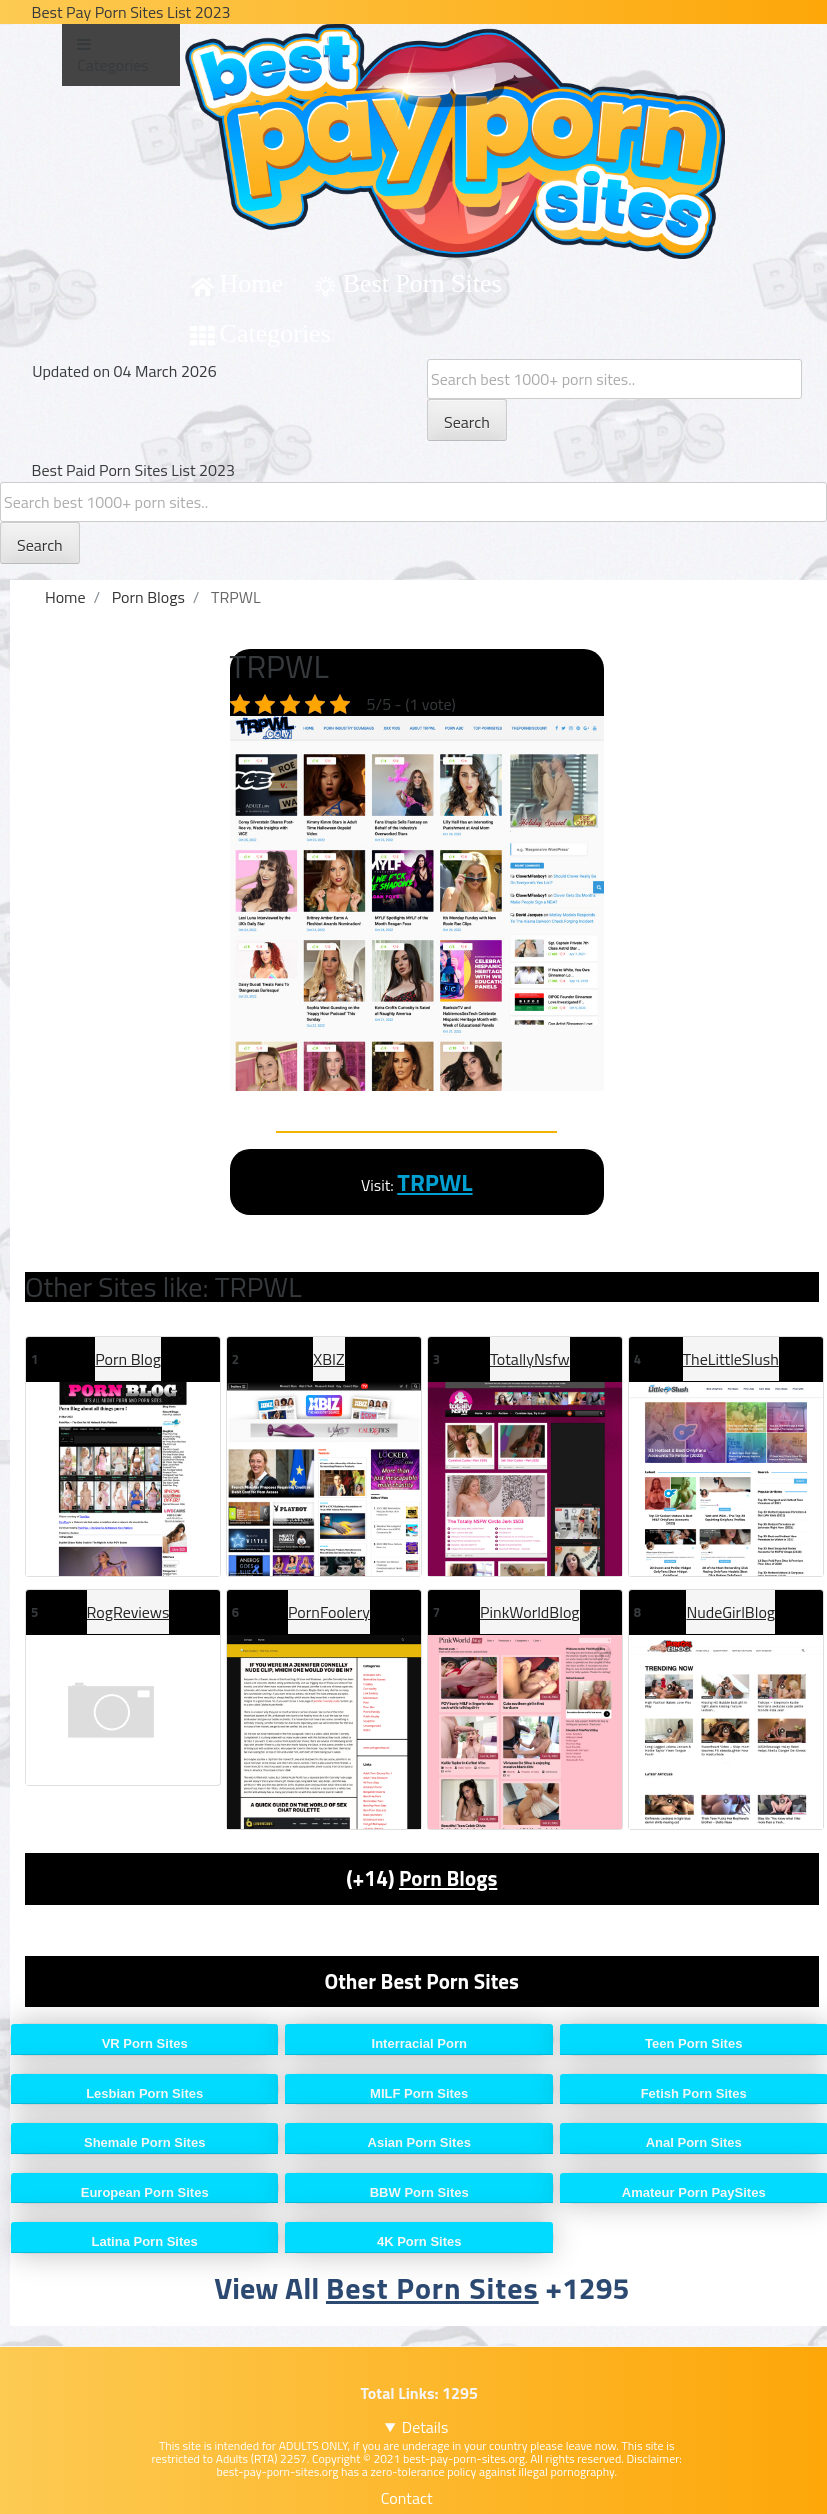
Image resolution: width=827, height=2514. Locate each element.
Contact (407, 2498)
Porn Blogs (448, 1878)
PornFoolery (329, 1612)
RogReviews (128, 1612)
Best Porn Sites (422, 283)
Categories (275, 333)
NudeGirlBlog (730, 1612)
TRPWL (434, 1182)
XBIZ (328, 1359)
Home (252, 283)
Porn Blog (128, 1359)
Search (467, 422)
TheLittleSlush (731, 1359)
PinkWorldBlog (529, 1612)
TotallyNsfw (530, 1359)
